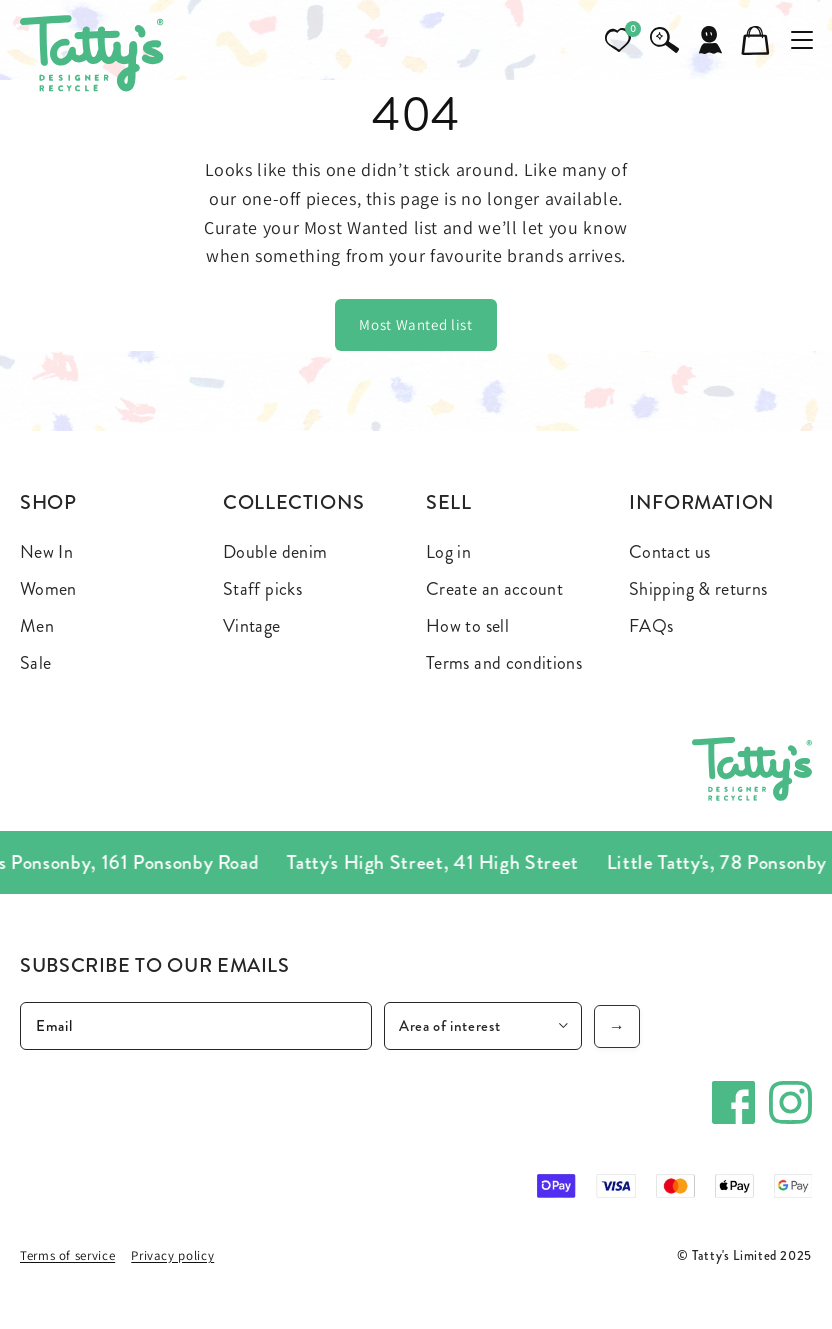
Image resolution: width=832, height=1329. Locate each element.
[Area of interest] (483, 1026)
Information (702, 502)
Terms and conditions (504, 663)
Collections (294, 502)
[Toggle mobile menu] (802, 40)
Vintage (252, 626)
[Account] (710, 40)
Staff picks (262, 589)
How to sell (467, 626)
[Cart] (756, 40)
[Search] (664, 40)
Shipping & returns (698, 589)
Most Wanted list (415, 324)
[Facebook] (733, 1102)
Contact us (670, 552)
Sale (35, 663)
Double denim (275, 552)
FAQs (651, 626)
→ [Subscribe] (617, 1026)
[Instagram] (790, 1102)
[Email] (196, 1026)
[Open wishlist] (618, 40)
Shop (48, 502)
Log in (448, 552)
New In (46, 552)
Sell (449, 502)
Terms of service (67, 1255)
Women (48, 589)
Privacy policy (172, 1255)
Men (37, 626)
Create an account (494, 589)
